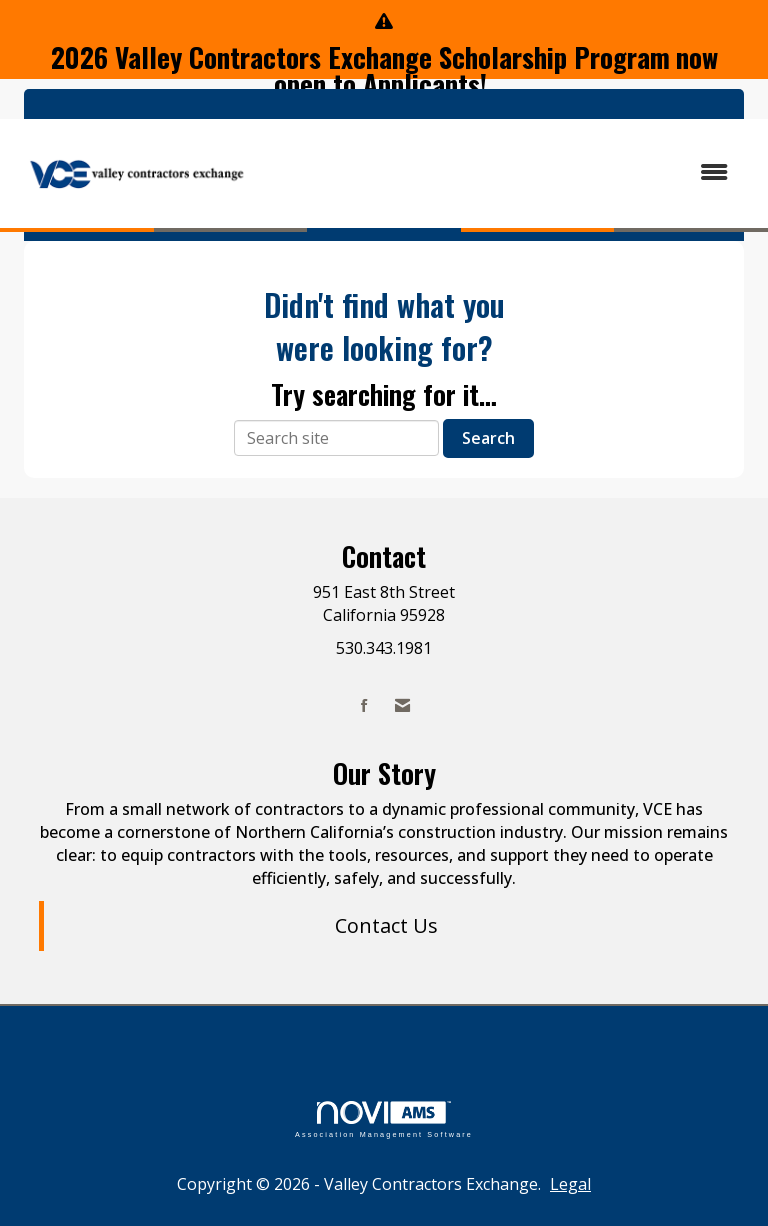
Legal (570, 1184)
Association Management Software (384, 1119)
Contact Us (386, 925)
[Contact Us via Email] (402, 705)
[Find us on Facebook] (364, 705)
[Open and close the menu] (503, 172)
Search (488, 438)
